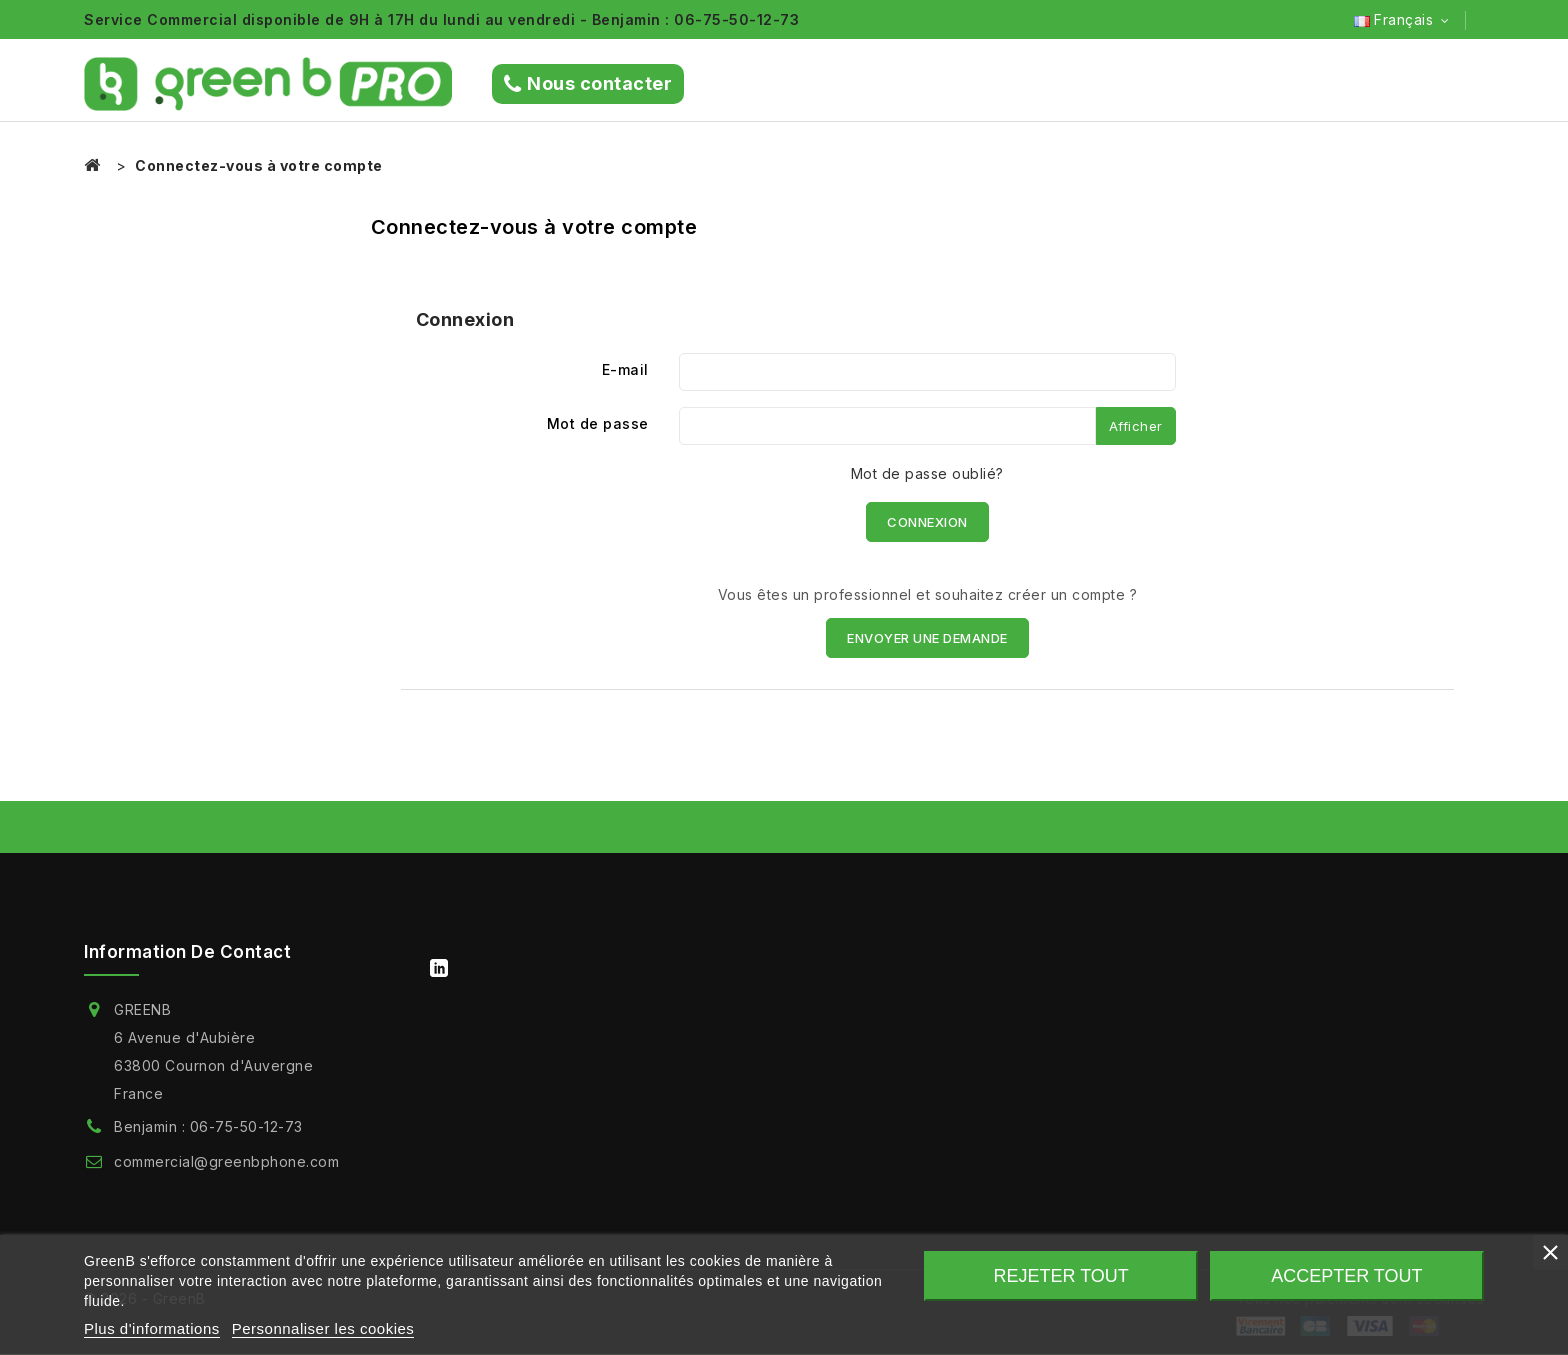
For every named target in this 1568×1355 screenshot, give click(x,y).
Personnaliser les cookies (323, 1328)
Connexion (927, 522)
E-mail (625, 369)
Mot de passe (598, 423)
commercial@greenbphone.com (226, 1161)
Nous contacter (588, 84)
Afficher (1136, 426)
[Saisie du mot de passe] (887, 426)
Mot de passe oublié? (927, 473)
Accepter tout (1346, 1276)
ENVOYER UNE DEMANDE (927, 638)
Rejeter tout (1061, 1276)
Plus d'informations (152, 1328)
